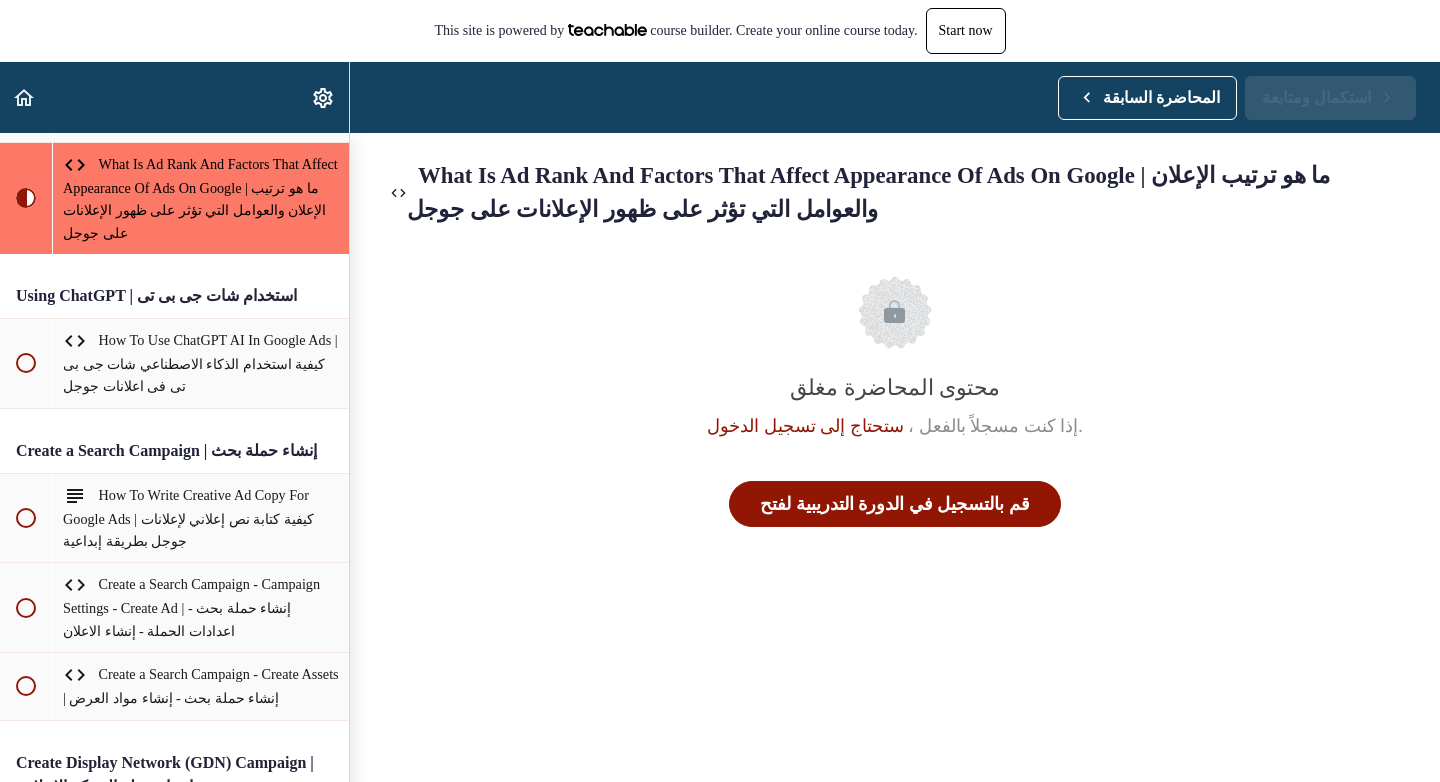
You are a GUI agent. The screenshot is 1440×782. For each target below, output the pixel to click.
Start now (966, 30)
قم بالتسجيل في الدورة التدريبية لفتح (895, 504)
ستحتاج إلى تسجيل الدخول (805, 426)
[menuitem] (324, 97)
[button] (25, 97)
